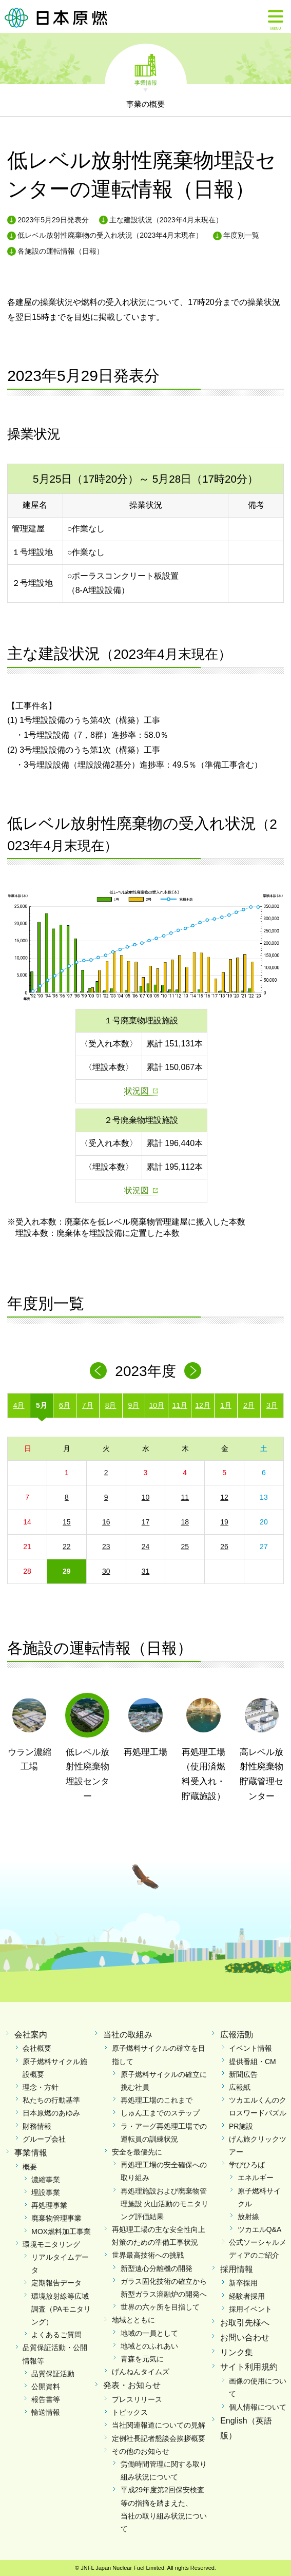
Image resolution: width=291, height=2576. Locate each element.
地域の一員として (149, 2333)
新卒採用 (243, 2283)
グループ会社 (44, 2139)
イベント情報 (250, 2048)
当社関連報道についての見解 (158, 2425)
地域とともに (133, 2320)
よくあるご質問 (56, 2335)
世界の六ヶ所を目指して (160, 2307)
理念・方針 (41, 2087)
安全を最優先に (137, 2152)
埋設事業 (45, 2192)
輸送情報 (45, 2412)
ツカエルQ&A (260, 2229)
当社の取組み (127, 2034)
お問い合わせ (244, 2337)
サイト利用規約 (249, 2366)
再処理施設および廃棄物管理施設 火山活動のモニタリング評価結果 (165, 2204)
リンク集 (236, 2352)
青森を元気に (142, 2359)
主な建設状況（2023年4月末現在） (166, 220)
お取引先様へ (244, 2322)
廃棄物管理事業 (56, 2218)
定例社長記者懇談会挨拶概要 (158, 2438)
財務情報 (37, 2126)
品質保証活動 (52, 2374)
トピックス (130, 2412)
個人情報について (257, 2407)
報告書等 (45, 2399)
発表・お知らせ (132, 2385)
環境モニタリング (51, 2244)
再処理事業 (49, 2205)
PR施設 (241, 2126)
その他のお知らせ (140, 2451)
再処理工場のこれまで (156, 2100)
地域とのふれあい (149, 2346)
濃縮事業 (45, 2180)
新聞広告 (243, 2074)
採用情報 (236, 2269)
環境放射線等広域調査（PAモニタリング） (61, 2309)
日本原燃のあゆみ (51, 2113)
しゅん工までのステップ (160, 2113)
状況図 (136, 1090)
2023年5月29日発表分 (53, 220)
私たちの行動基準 (51, 2100)
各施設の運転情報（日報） (60, 251)
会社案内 (30, 2034)
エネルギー (256, 2177)
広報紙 (239, 2087)
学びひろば (247, 2165)
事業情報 (145, 82)
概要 (30, 2167)
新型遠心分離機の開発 (156, 2268)
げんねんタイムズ (140, 2372)
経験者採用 (247, 2296)
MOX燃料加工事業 (61, 2231)
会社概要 (37, 2048)
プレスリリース (137, 2399)
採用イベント (250, 2309)
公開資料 (45, 2386)
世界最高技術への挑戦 (148, 2255)
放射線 (248, 2216)
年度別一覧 (241, 235)
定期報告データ (56, 2283)
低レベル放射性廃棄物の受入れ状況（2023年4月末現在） (110, 235)
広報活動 (236, 2034)
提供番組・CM (252, 2061)
